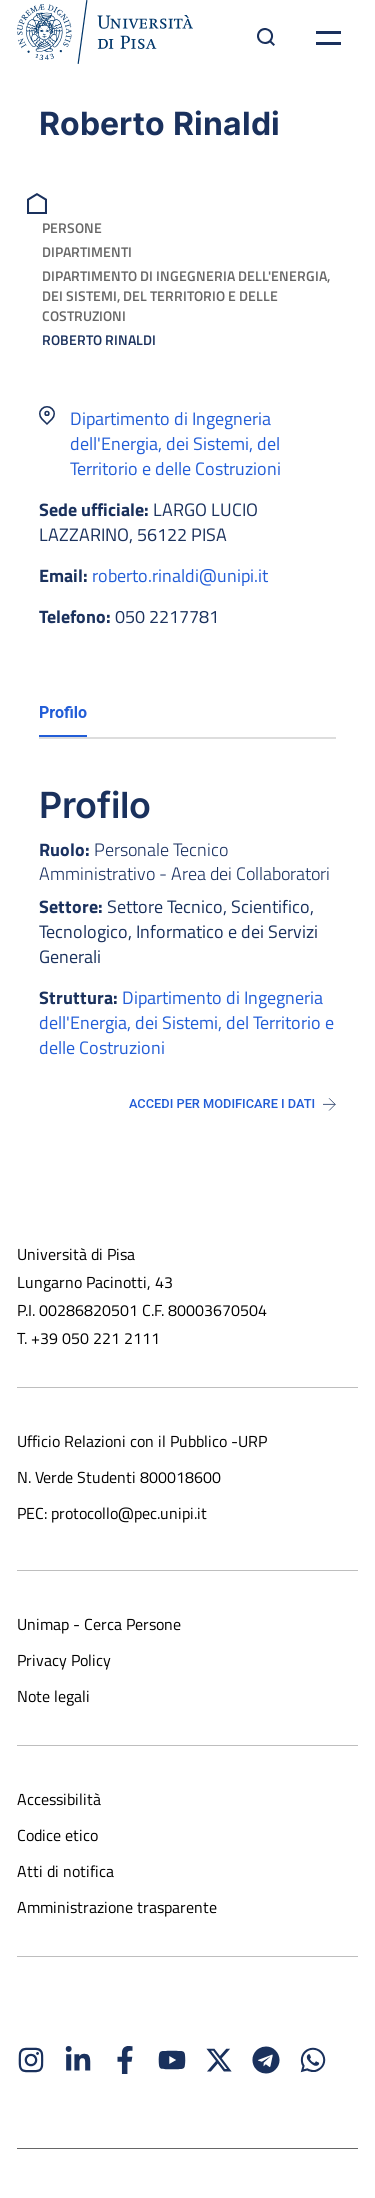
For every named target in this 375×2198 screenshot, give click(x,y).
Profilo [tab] (63, 712)
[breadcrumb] (39, 201)
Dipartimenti (87, 251)
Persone (72, 227)
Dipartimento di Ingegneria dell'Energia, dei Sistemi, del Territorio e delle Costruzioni (186, 295)
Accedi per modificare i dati (232, 1103)
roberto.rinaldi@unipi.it (180, 575)
